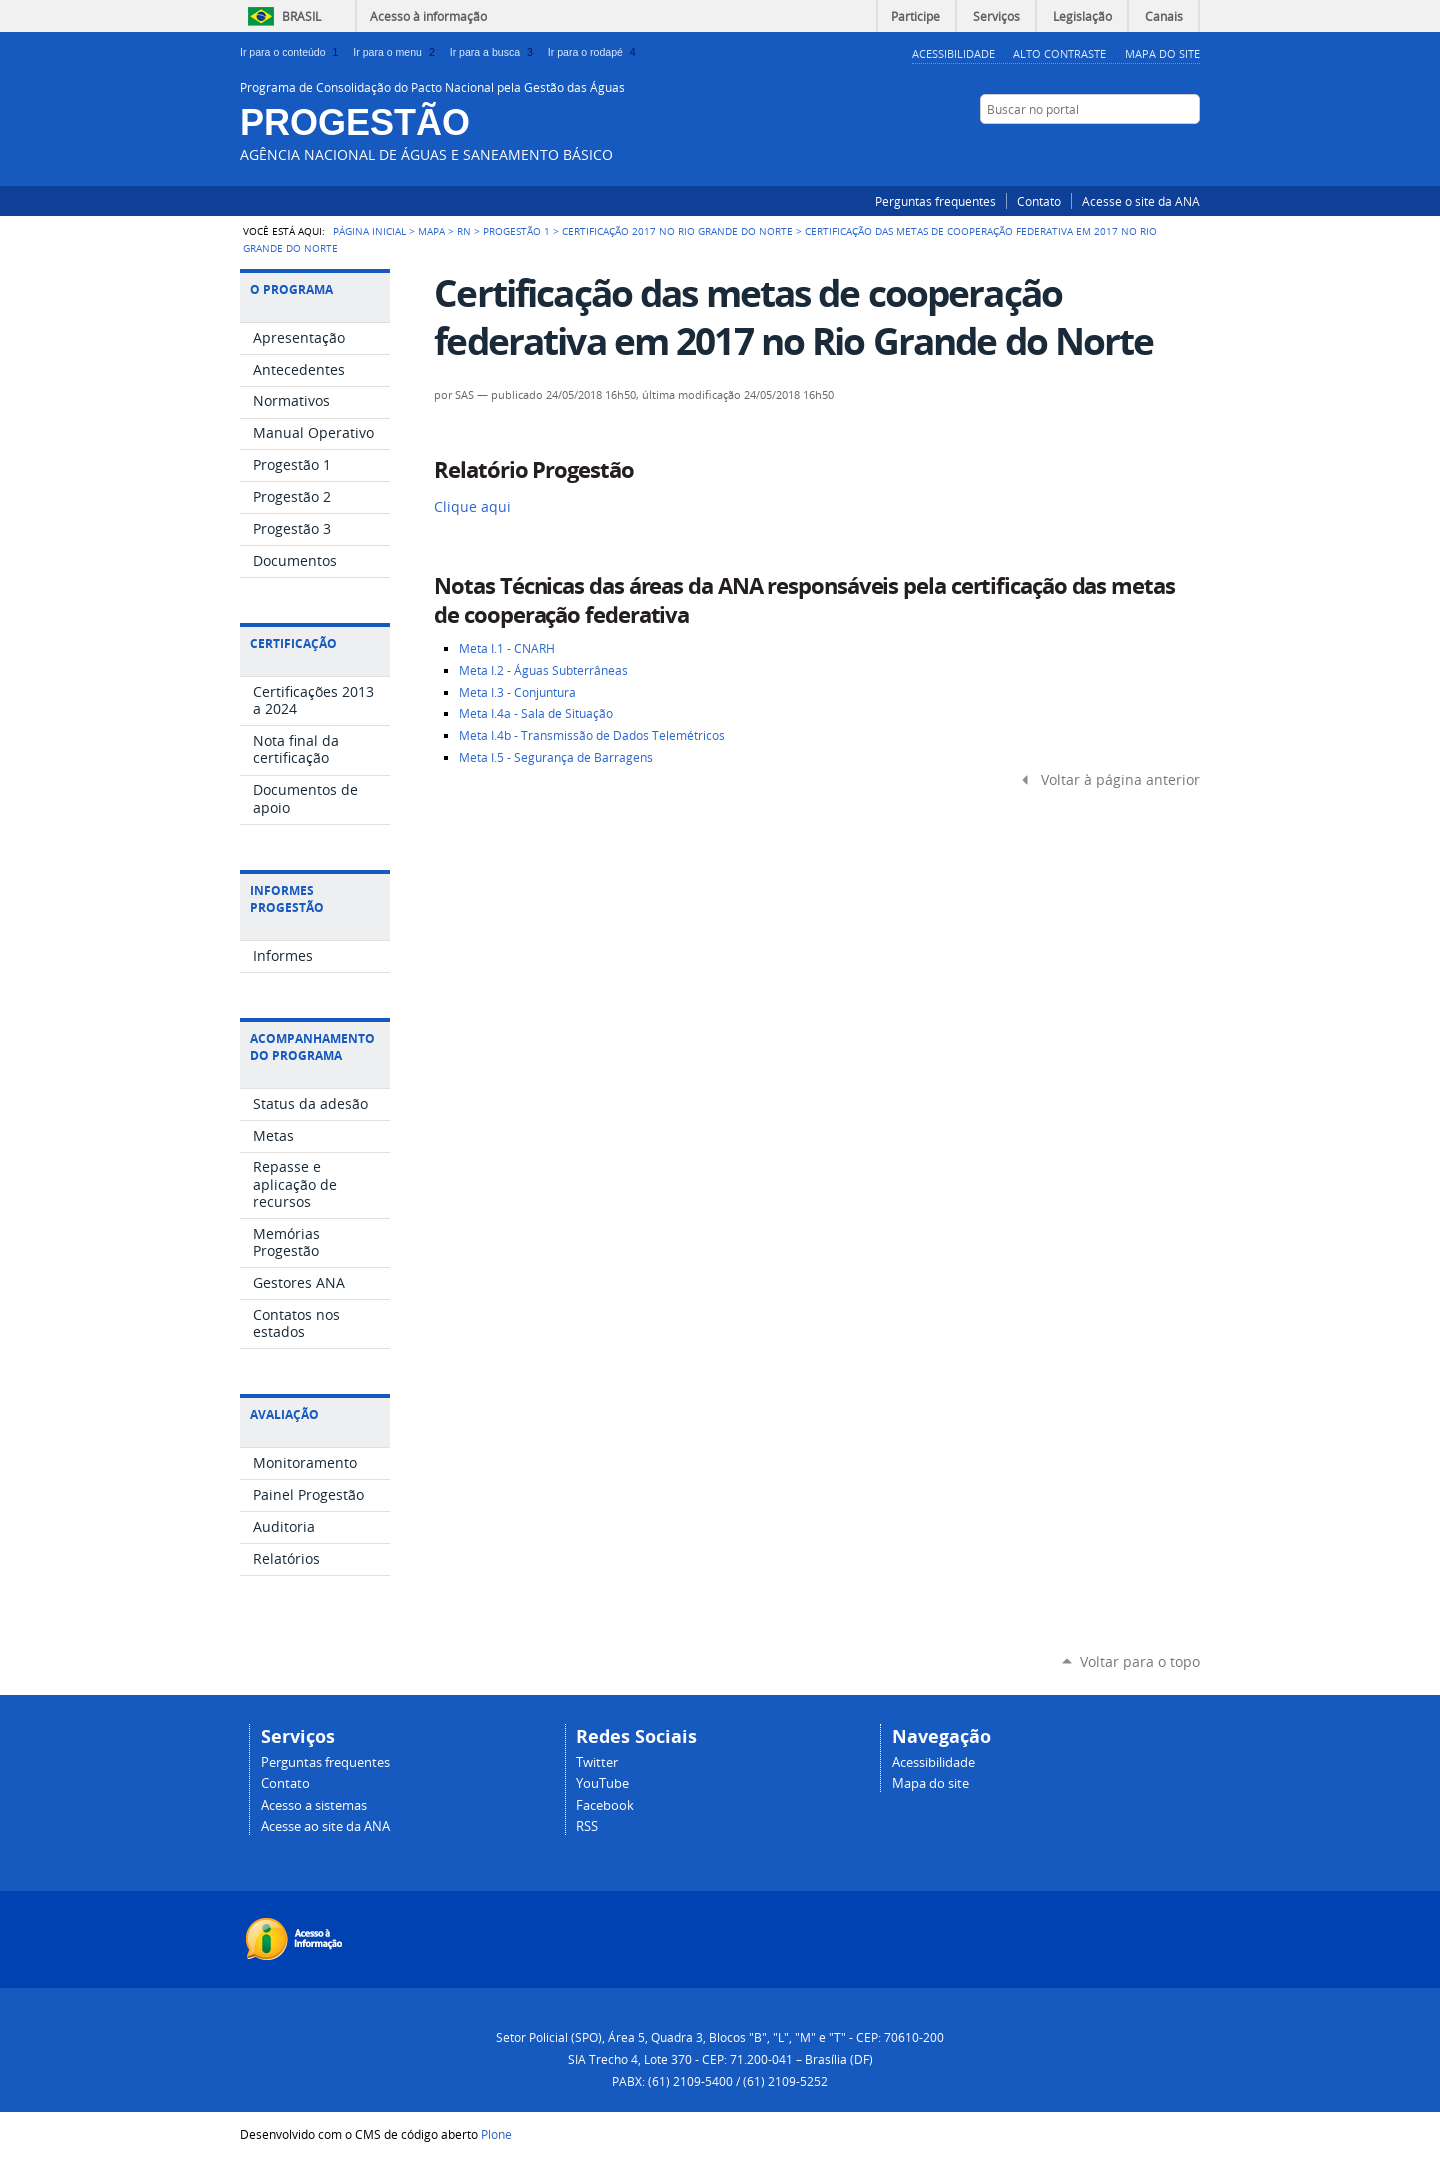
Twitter (1140, 148)
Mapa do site (930, 1783)
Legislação (1082, 16)
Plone (496, 2134)
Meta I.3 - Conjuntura (517, 692)
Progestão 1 (516, 231)
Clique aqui (472, 507)
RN (464, 231)
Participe (915, 16)
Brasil (301, 16)
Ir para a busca (495, 52)
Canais (1164, 16)
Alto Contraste (1059, 53)
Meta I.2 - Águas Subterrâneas (543, 670)
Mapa (431, 231)
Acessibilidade (953, 53)
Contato (1039, 201)
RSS (1190, 148)
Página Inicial (369, 231)
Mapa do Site (1162, 53)
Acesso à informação (428, 16)
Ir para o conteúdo (292, 52)
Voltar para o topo (1140, 1661)
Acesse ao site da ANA (325, 1826)
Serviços (996, 16)
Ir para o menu (397, 52)
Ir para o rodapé (594, 52)
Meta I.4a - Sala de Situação (536, 713)
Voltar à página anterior (1120, 780)
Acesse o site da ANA (1141, 201)
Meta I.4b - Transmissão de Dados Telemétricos (592, 735)
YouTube (1165, 148)
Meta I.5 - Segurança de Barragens (556, 757)
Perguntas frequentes (935, 201)
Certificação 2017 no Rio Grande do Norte (677, 231)
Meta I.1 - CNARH (507, 648)
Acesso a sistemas (314, 1805)
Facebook (1115, 148)
